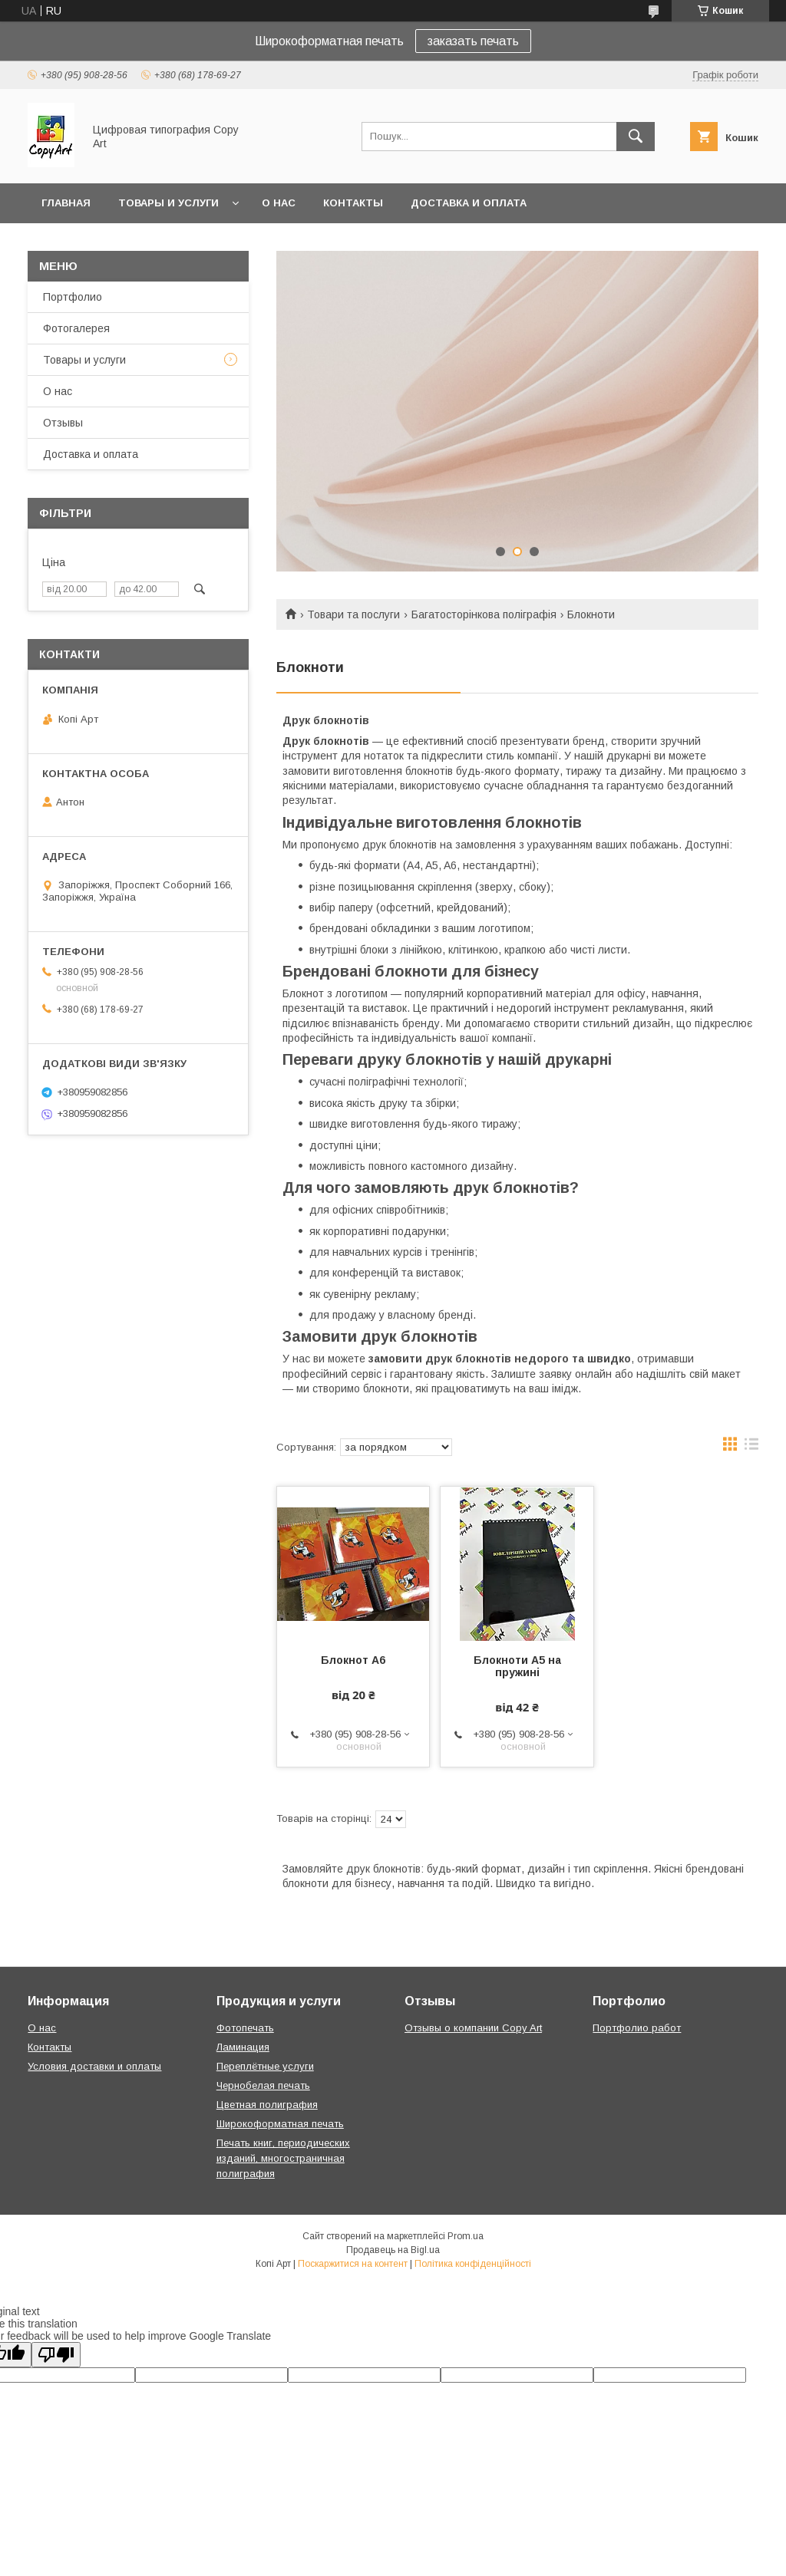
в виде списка (751, 1447)
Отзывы (63, 423)
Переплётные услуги (265, 2066)
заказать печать (473, 41)
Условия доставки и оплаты (94, 2066)
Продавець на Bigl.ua (393, 2250)
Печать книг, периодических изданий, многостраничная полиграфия (283, 2158)
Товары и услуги (168, 203)
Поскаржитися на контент (353, 2263)
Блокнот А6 (353, 1660)
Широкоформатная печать (280, 2124)
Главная (66, 203)
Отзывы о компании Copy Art (473, 2028)
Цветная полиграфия (267, 2104)
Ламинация (242, 2047)
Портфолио (72, 297)
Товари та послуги (353, 614)
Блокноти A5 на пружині (517, 1666)
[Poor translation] (56, 2354)
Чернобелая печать (263, 2085)
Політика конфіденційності (472, 2263)
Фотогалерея (76, 328)
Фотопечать (245, 2028)
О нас (279, 203)
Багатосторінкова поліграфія (483, 614)
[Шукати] (635, 136)
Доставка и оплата (469, 203)
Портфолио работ (637, 2028)
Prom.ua (465, 2236)
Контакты (353, 203)
